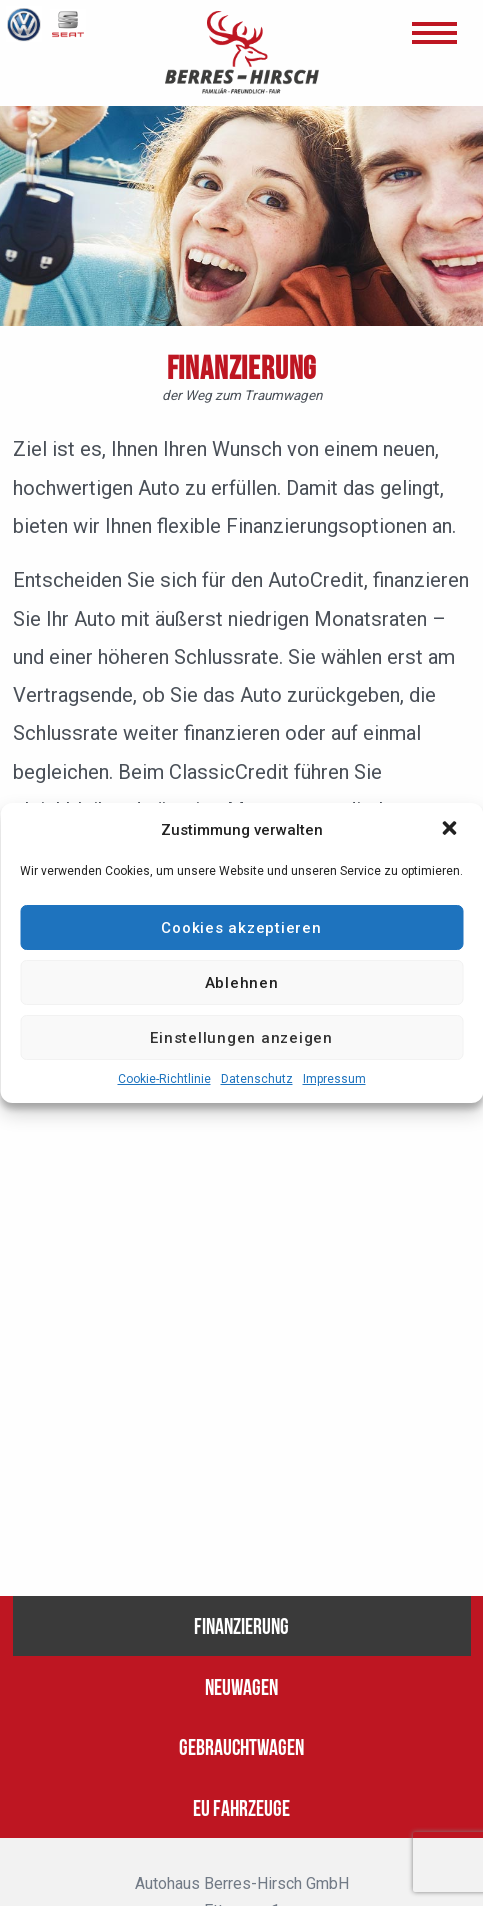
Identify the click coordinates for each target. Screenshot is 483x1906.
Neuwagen (241, 1685)
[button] (451, 830)
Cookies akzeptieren (241, 928)
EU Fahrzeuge (241, 1806)
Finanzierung (241, 1624)
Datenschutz (257, 1079)
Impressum (334, 1079)
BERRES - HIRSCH (241, 52)
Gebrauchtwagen (241, 1745)
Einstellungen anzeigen (241, 1038)
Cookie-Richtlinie (164, 1079)
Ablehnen (242, 983)
